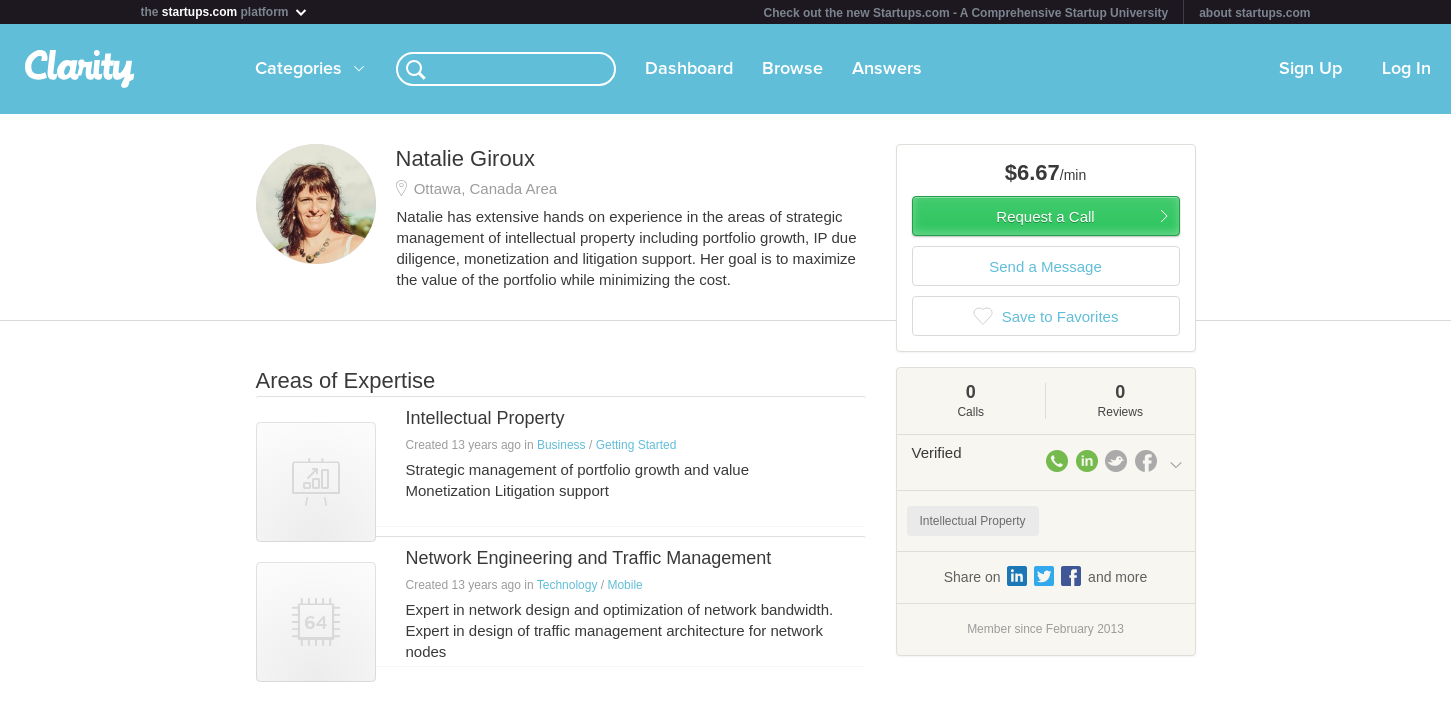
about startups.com (1254, 13)
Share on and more (1046, 576)
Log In (1406, 69)
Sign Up (1310, 69)
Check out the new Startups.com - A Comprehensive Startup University (966, 13)
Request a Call (1045, 216)
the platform (225, 11)
